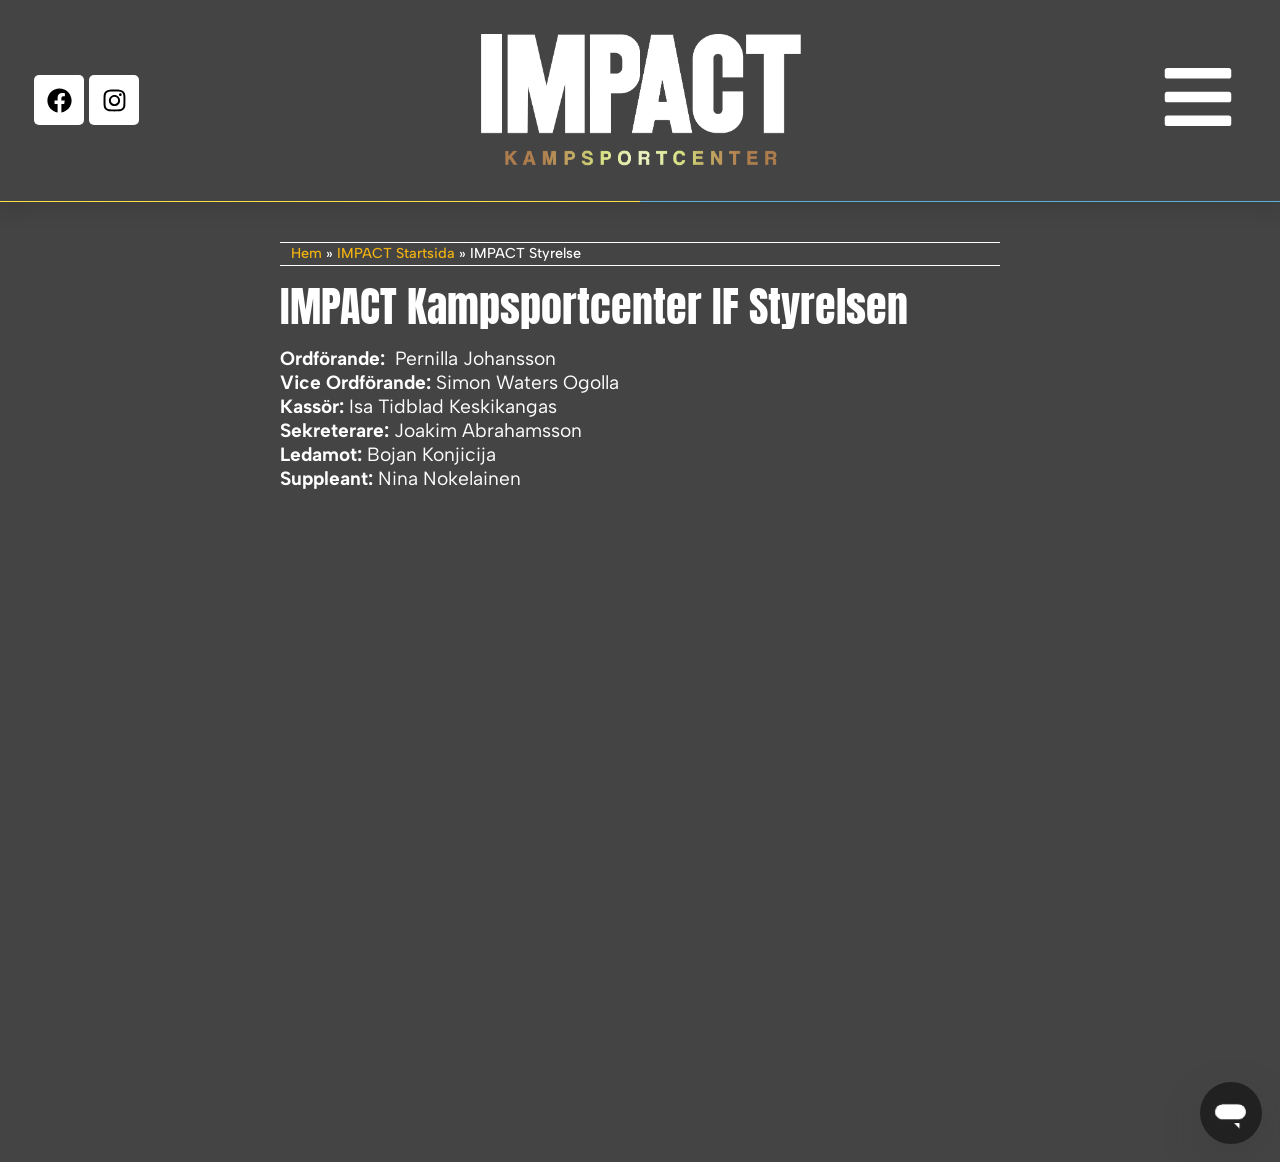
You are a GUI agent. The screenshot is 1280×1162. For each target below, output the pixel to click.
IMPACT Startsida (396, 253)
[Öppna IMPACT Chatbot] (1231, 1113)
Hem (306, 253)
